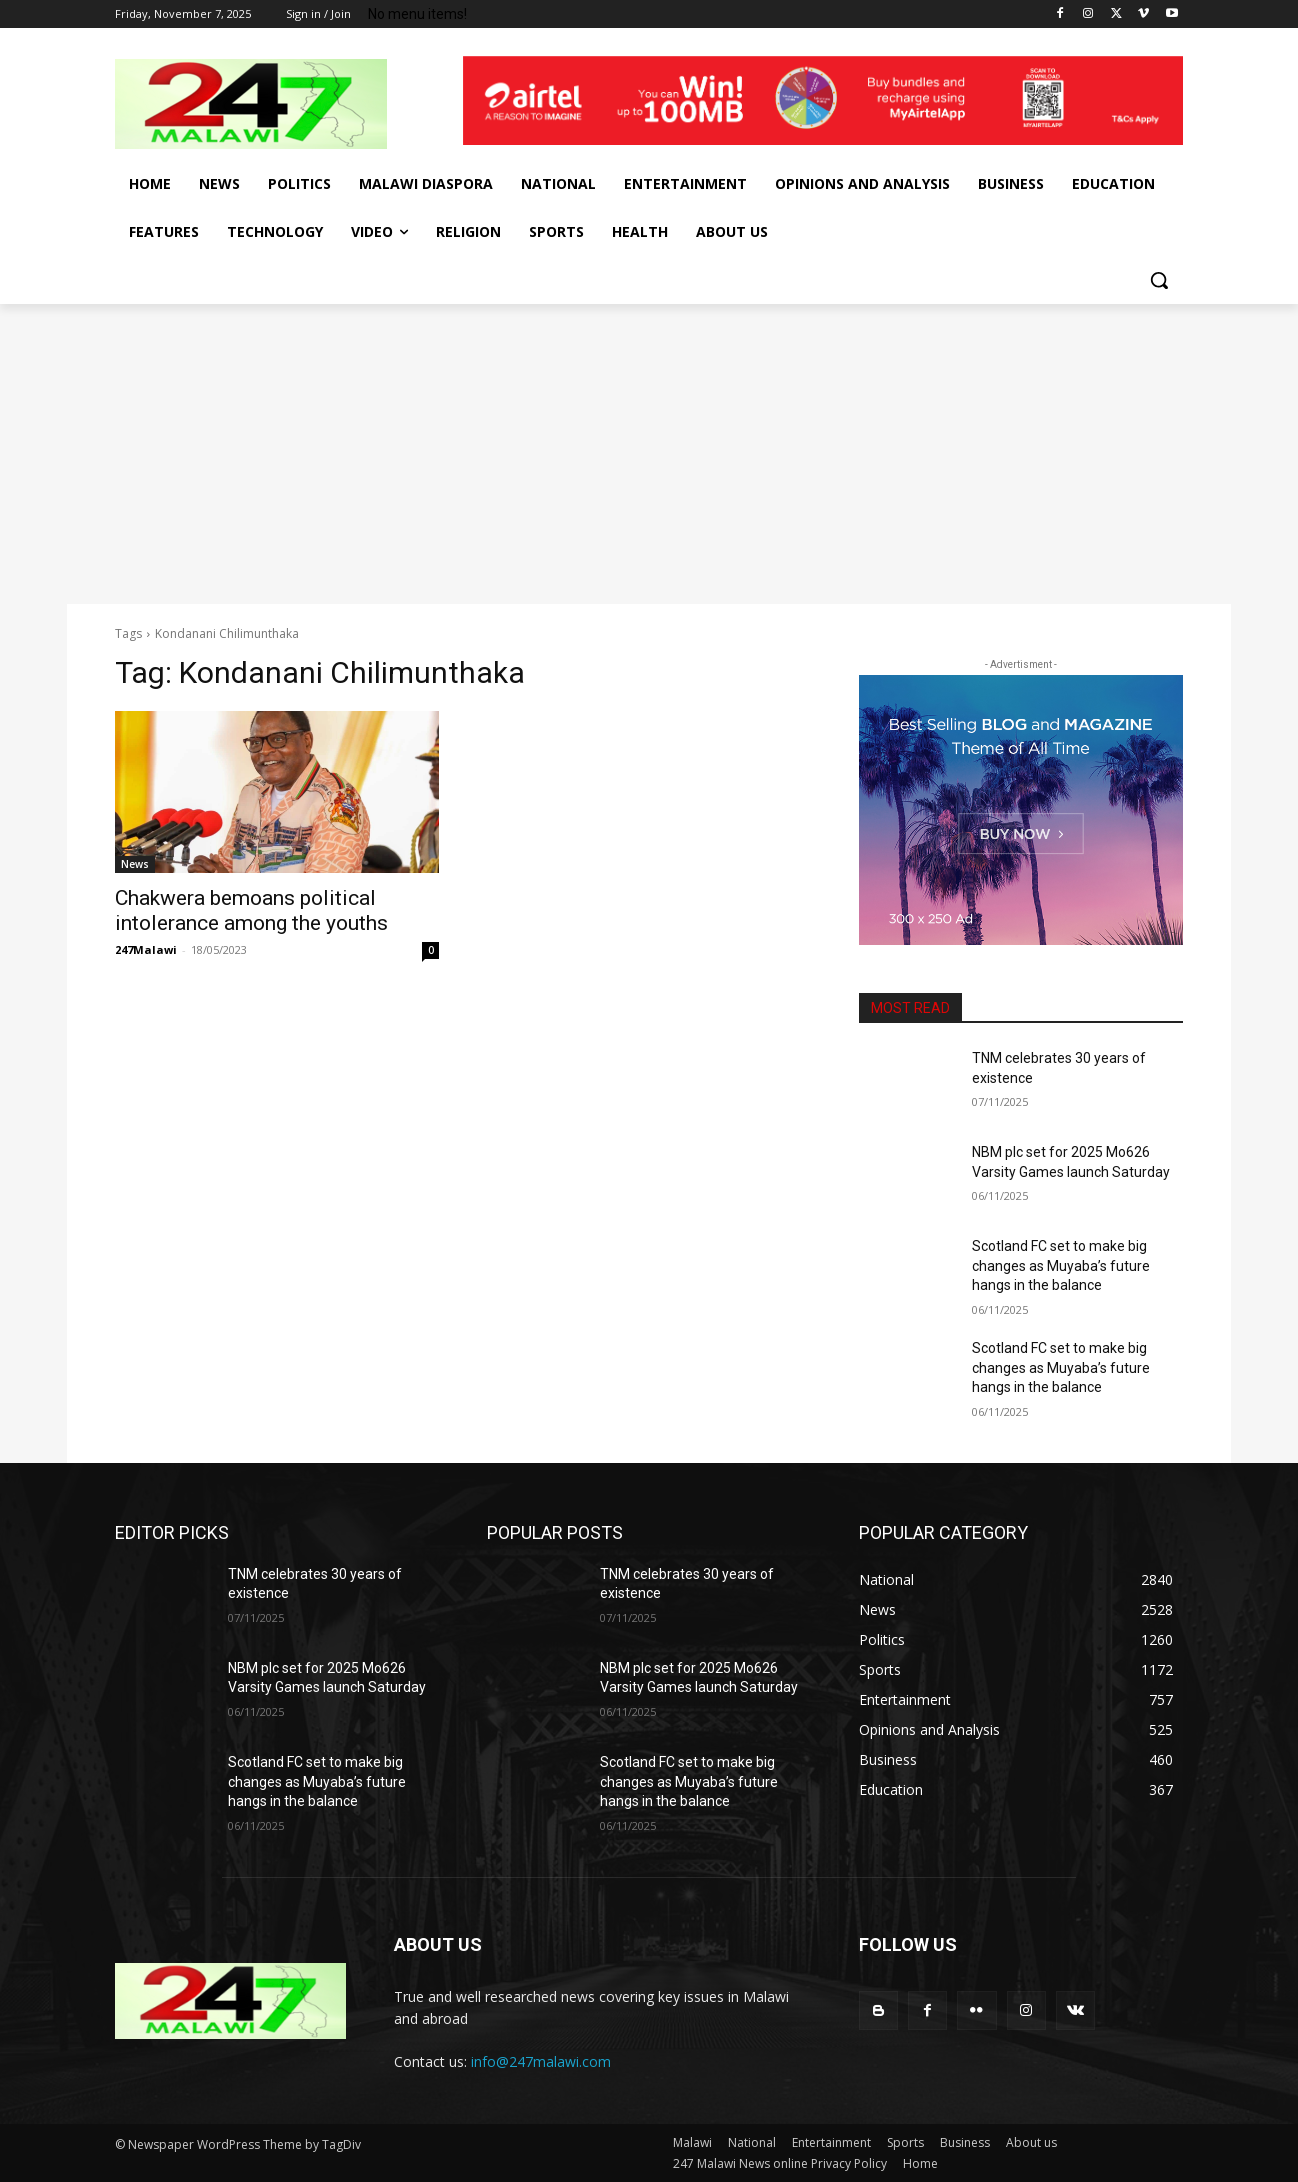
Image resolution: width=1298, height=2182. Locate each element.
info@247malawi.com (541, 2061)
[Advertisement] (649, 454)
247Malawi (146, 949)
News (135, 864)
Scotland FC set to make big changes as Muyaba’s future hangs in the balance (1061, 1265)
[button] (1159, 280)
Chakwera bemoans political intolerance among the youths (251, 910)
